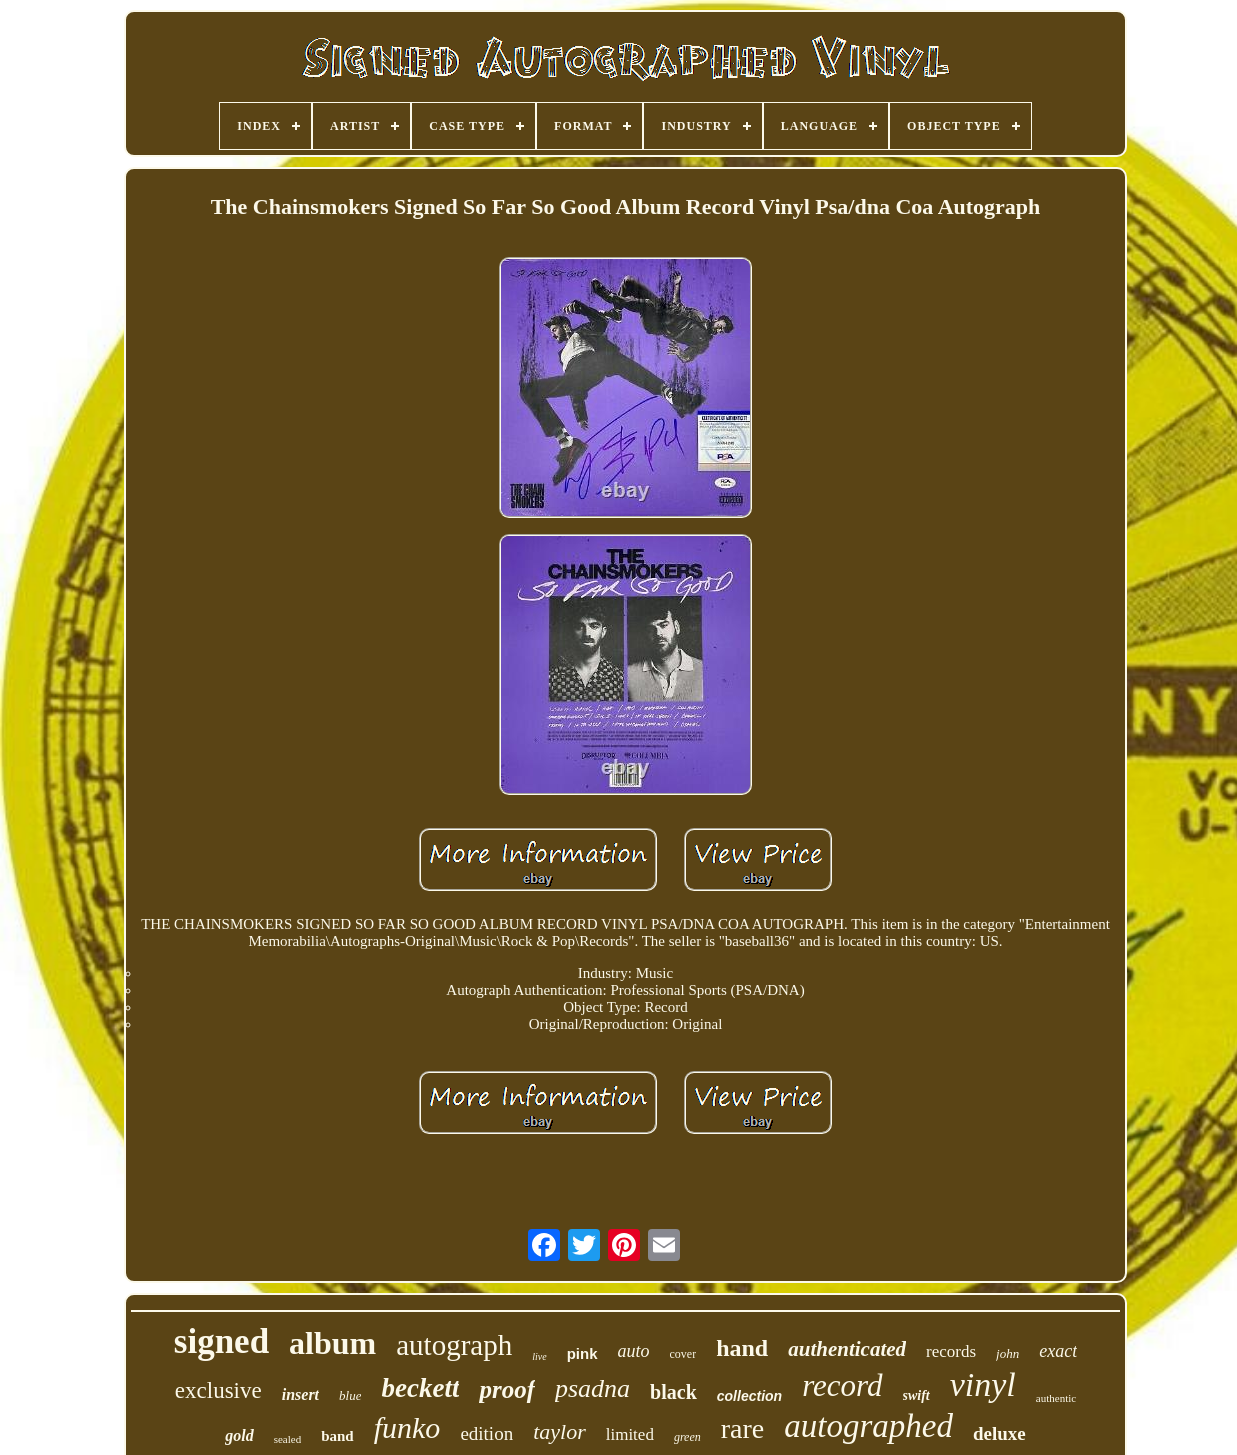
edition (486, 1433)
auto (634, 1351)
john (1007, 1353)
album (332, 1343)
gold (239, 1435)
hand (742, 1348)
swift (916, 1395)
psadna (592, 1388)
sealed (287, 1439)
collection (749, 1396)
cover (683, 1354)
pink (582, 1353)
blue (350, 1395)
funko (407, 1427)
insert (300, 1394)
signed (221, 1341)
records (951, 1351)
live (539, 1356)
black (673, 1392)
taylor (559, 1431)
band (337, 1436)
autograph (454, 1345)
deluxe (999, 1433)
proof (507, 1389)
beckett (420, 1388)
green (687, 1437)
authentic (1056, 1398)
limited (630, 1434)
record (842, 1385)
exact (1058, 1351)
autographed (868, 1426)
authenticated (847, 1349)
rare (743, 1428)
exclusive (218, 1390)
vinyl (983, 1384)
